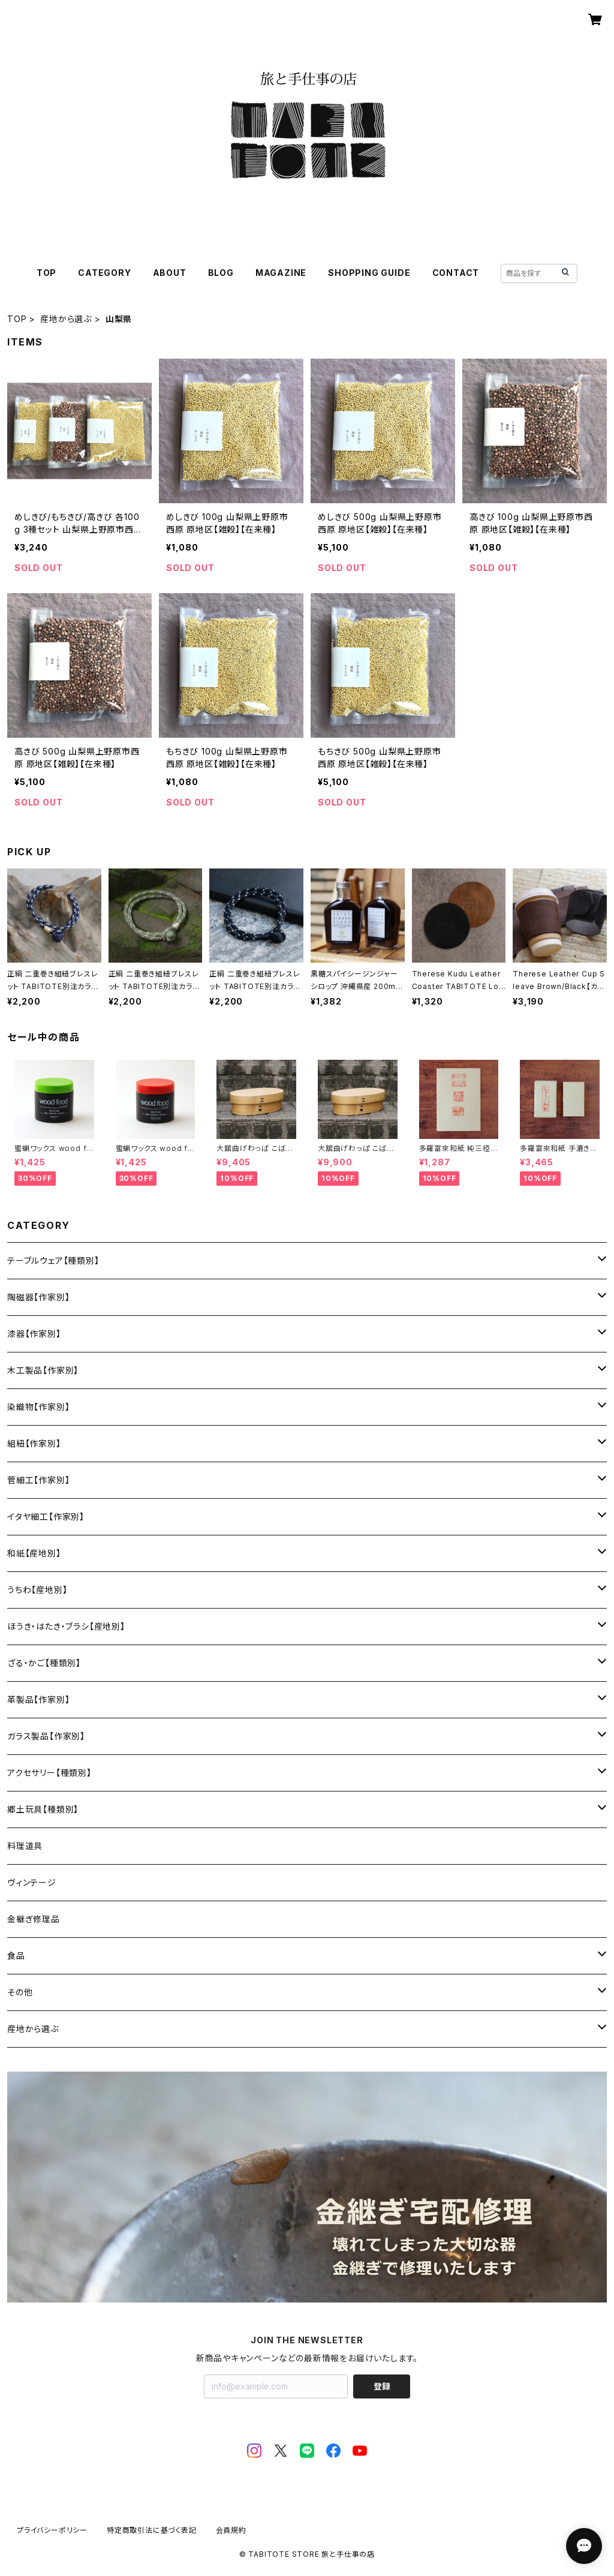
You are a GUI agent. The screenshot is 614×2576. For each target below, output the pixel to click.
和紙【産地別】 (34, 1553)
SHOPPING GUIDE (369, 272)
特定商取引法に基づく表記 (152, 2530)
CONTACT (456, 272)
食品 (16, 1955)
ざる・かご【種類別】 (44, 1663)
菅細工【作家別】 (38, 1480)
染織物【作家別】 (38, 1407)
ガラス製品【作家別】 (46, 1736)
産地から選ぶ (66, 319)
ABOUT (169, 272)
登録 (382, 2386)
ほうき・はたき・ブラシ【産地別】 (66, 1626)
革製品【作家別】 (38, 1699)
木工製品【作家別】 (43, 1370)
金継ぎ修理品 (33, 1919)
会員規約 (231, 2530)
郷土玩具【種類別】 (43, 1809)
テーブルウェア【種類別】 (53, 1260)
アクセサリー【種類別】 (49, 1773)
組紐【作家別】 (34, 1443)
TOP (46, 272)
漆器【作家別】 (34, 1333)
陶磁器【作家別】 (38, 1297)
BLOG (221, 272)
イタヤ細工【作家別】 (46, 1516)
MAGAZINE (280, 272)
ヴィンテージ (31, 1882)
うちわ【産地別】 (37, 1590)
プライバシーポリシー (52, 2530)
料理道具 (25, 1846)
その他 (19, 1992)
